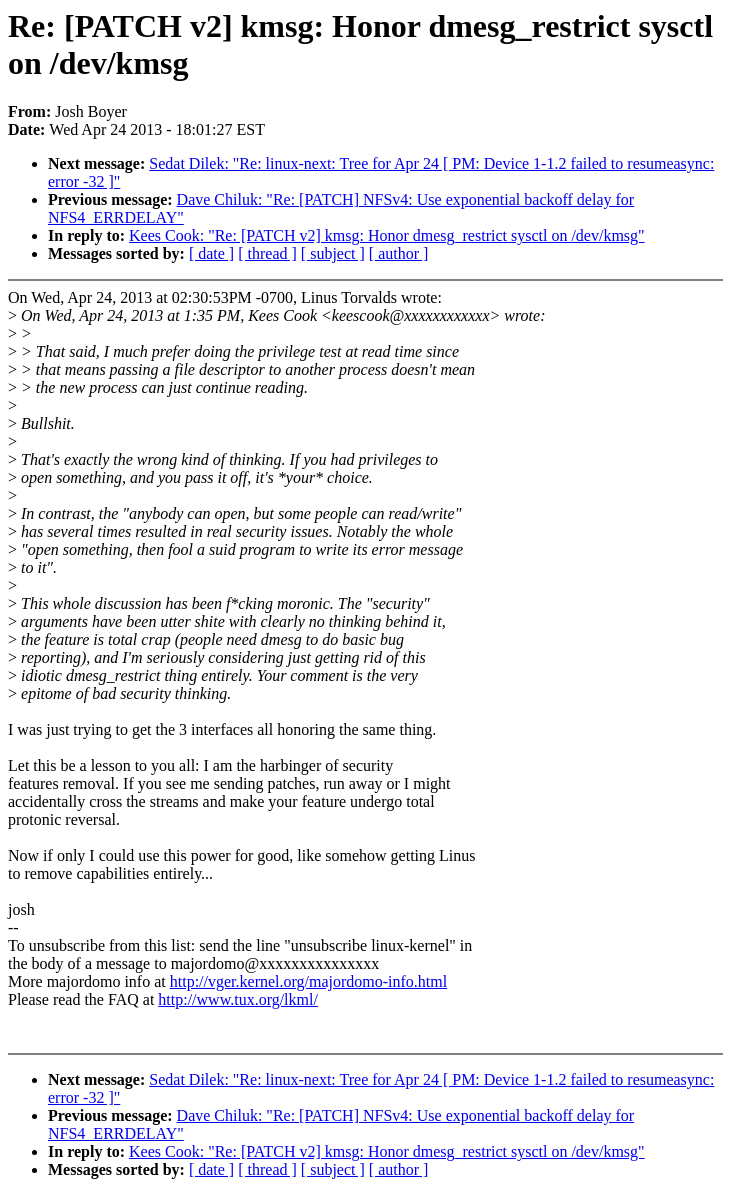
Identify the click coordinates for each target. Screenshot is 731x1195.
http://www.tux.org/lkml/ (238, 999)
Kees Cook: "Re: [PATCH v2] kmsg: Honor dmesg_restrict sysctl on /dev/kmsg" (387, 235)
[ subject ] (333, 253)
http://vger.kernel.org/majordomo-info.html (308, 981)
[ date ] (211, 253)
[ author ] (399, 253)
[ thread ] (267, 253)
